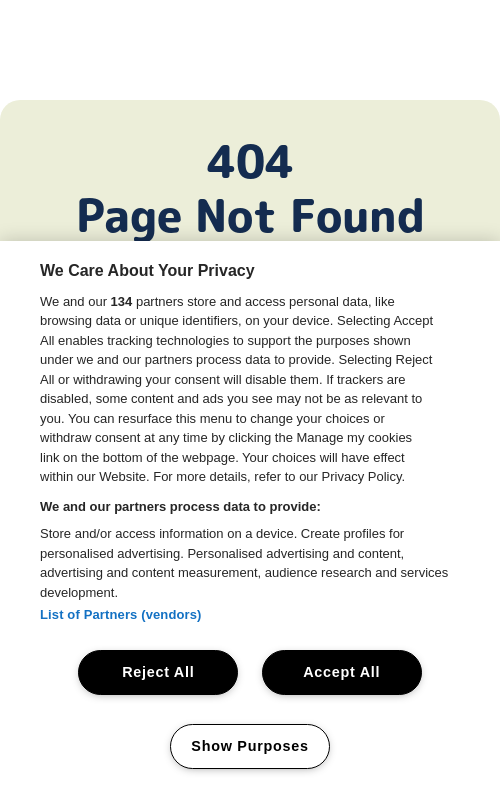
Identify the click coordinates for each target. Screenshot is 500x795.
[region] (250, 518)
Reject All (158, 672)
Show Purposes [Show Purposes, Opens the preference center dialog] (249, 746)
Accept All (341, 672)
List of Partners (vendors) (121, 614)
